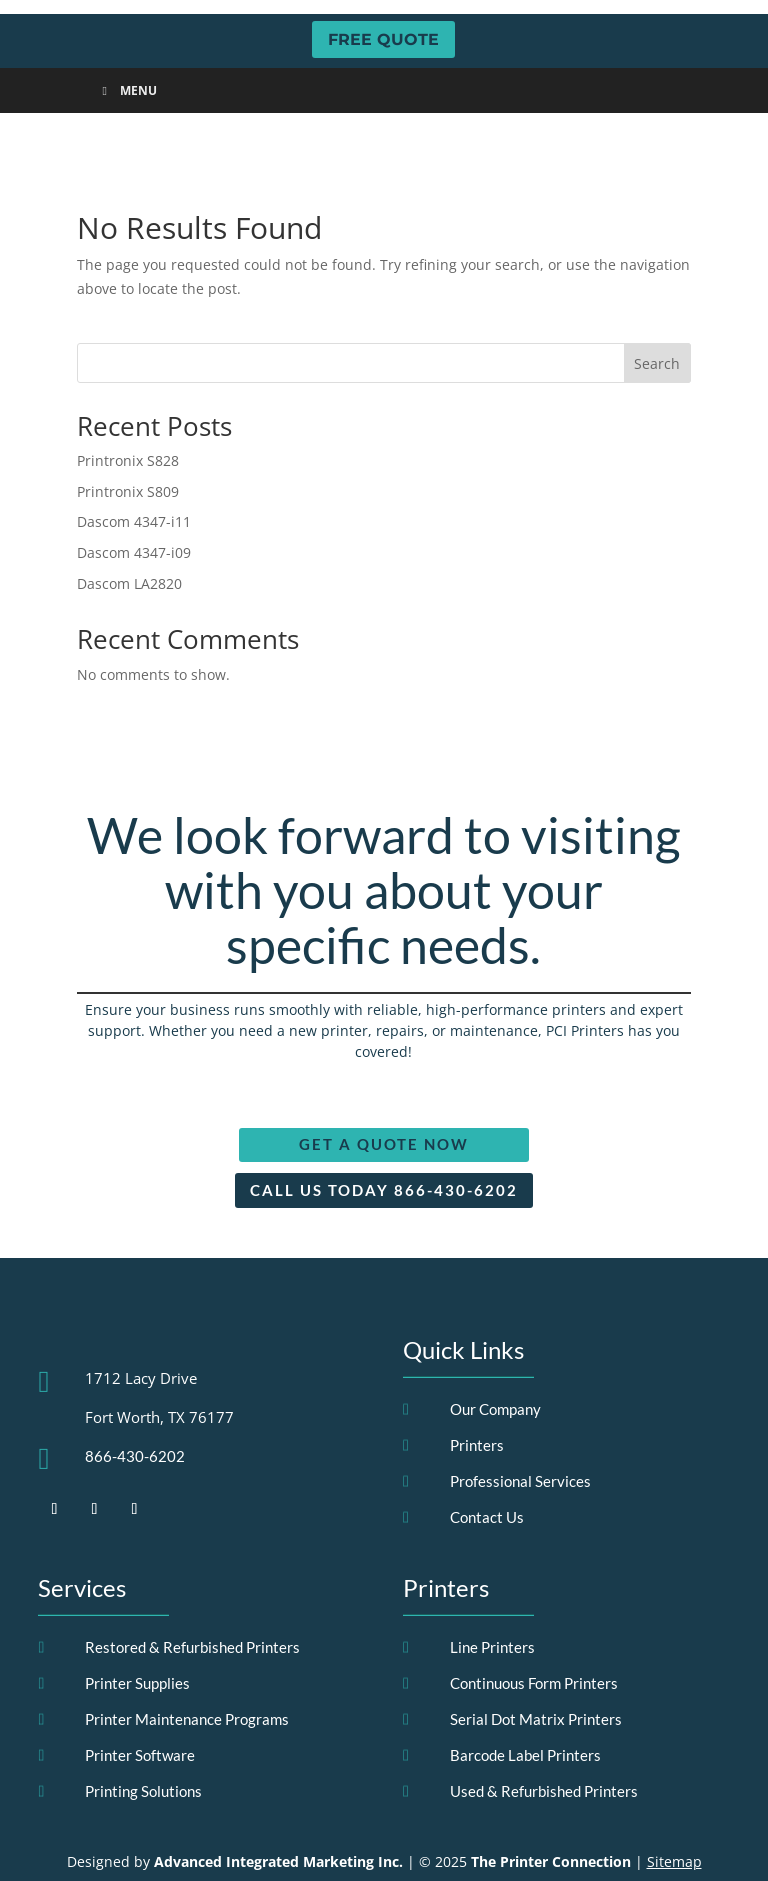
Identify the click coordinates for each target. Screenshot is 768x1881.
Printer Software (140, 1712)
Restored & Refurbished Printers (192, 1604)
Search (657, 320)
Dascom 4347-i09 (134, 509)
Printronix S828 (128, 417)
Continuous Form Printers (534, 1640)
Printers (477, 1402)
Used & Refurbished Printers (544, 1748)
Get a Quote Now (384, 1102)
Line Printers (492, 1604)
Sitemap (674, 1818)
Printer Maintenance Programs (187, 1676)
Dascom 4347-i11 (134, 479)
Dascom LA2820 (129, 540)
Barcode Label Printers (525, 1712)
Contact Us (487, 1474)
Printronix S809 (128, 448)
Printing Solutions (143, 1748)
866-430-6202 (135, 1413)
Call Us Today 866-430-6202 (384, 1147)
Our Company (495, 1366)
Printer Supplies (137, 1640)
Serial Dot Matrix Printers (536, 1676)
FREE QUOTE (383, 39)
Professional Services (520, 1438)
